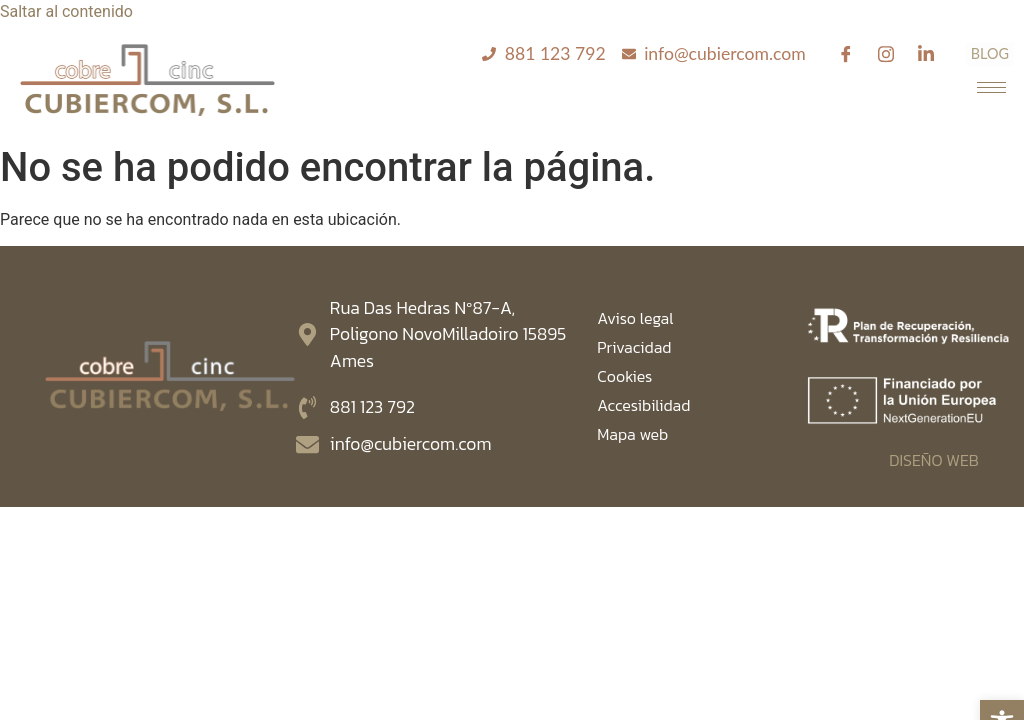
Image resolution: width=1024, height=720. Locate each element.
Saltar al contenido (66, 11)
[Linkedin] (926, 54)
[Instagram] (886, 54)
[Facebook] (846, 54)
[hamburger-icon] (991, 87)
